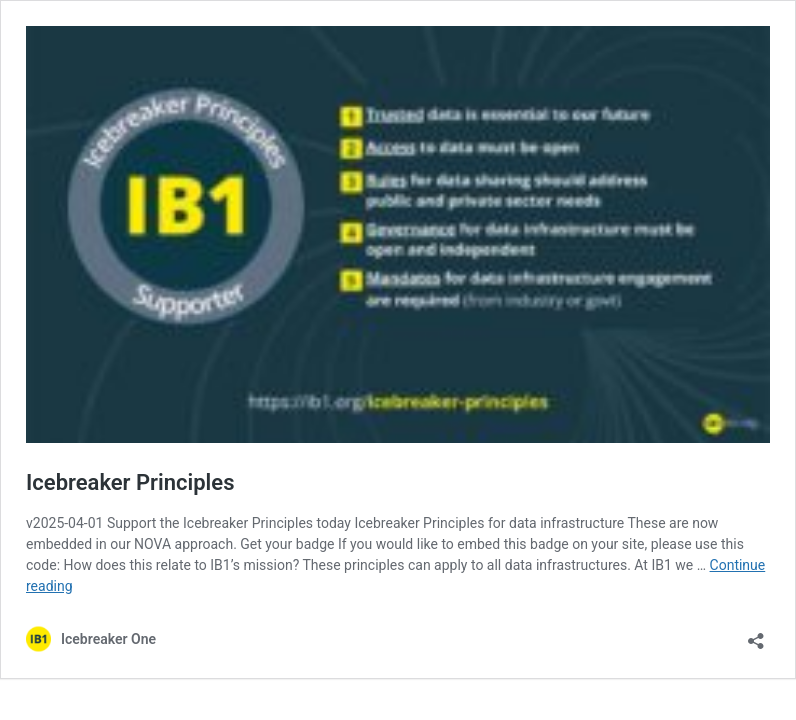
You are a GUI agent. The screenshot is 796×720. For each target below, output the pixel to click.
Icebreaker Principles (130, 482)
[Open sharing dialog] (756, 634)
